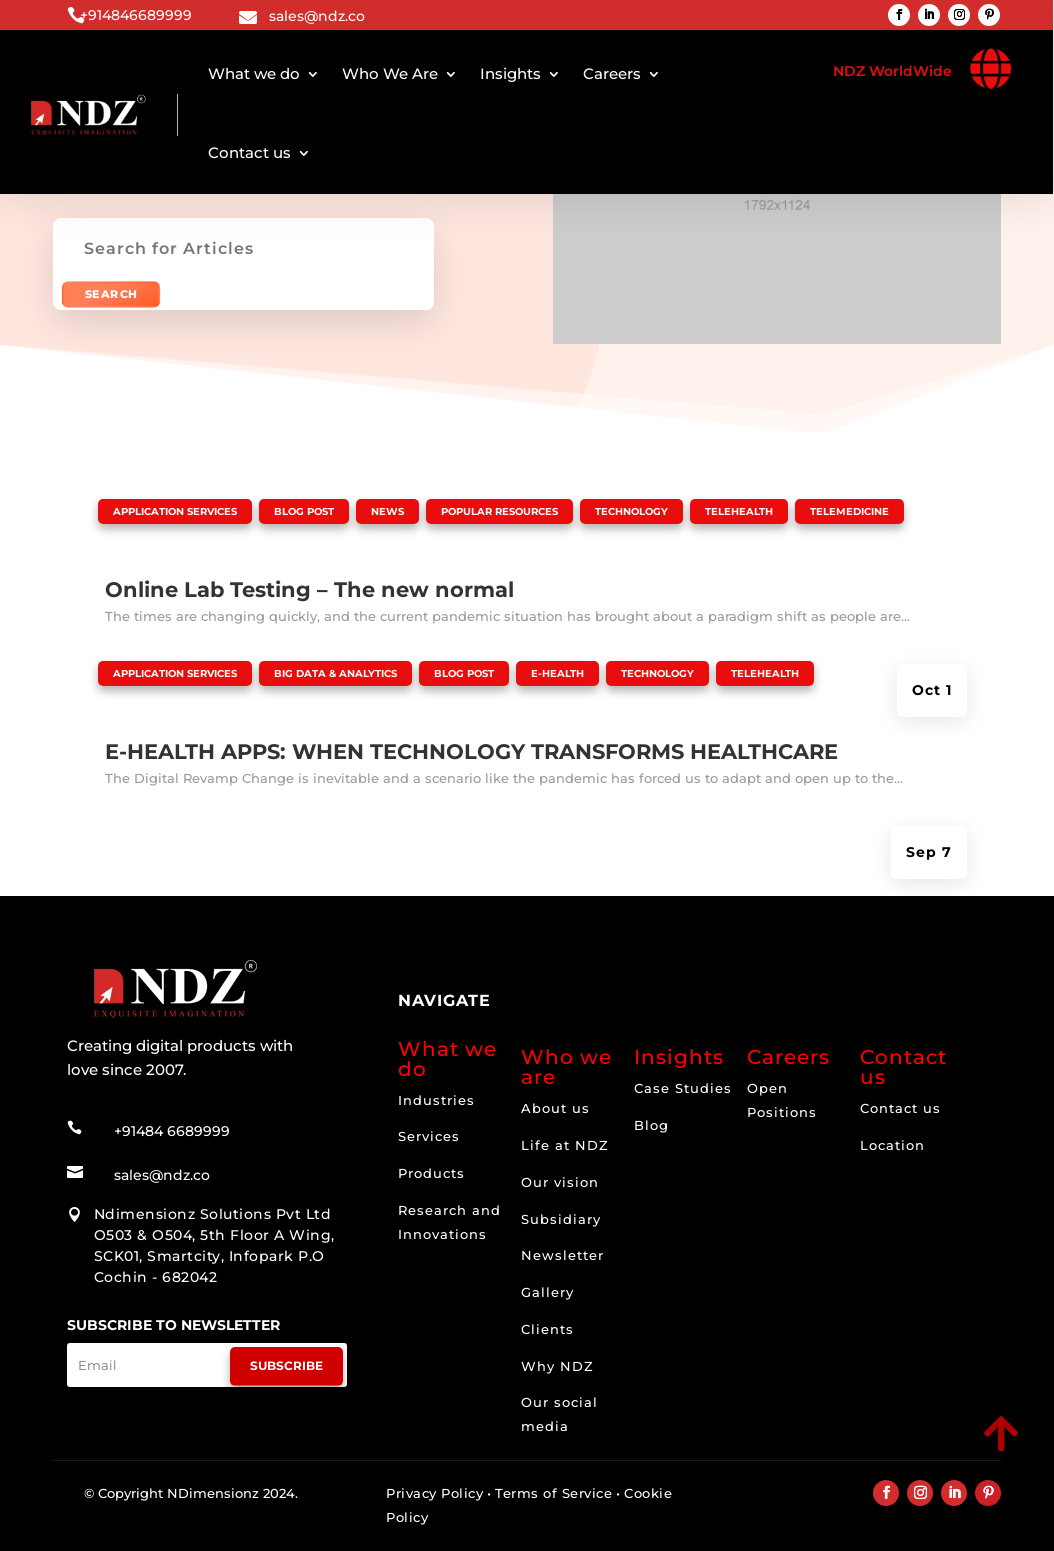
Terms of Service (553, 1493)
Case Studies (683, 1088)
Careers (612, 73)
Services (429, 1136)
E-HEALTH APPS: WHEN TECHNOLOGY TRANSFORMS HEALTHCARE (471, 751)
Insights (510, 73)
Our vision (560, 1182)
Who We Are (390, 73)
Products (431, 1173)
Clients (547, 1329)
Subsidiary (561, 1219)
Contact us (249, 152)
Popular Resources (499, 511)
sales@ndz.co (317, 16)
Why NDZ (557, 1366)
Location (892, 1145)
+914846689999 (136, 15)
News (387, 511)
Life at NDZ (565, 1145)
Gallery (547, 1292)
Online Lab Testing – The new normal (309, 589)
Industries (436, 1100)
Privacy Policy (434, 1493)
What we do (254, 73)
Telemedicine (849, 511)
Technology (631, 511)
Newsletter (562, 1255)
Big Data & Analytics (335, 673)
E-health (557, 673)
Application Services (175, 511)
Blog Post (304, 511)
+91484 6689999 (172, 1112)
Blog (651, 1125)
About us (555, 1108)
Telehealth (739, 511)
